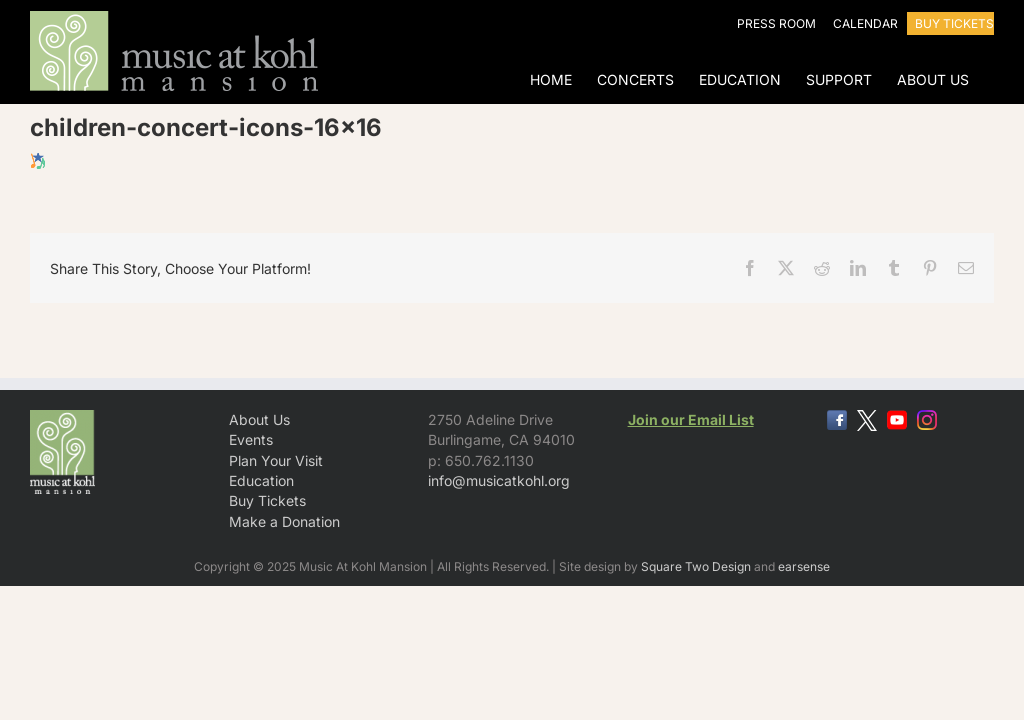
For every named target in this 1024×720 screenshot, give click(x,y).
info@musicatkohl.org (499, 480)
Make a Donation (284, 521)
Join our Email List (691, 419)
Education (261, 480)
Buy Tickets (267, 500)
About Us (259, 419)
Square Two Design (696, 566)
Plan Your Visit (276, 460)
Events (251, 439)
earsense (804, 566)
